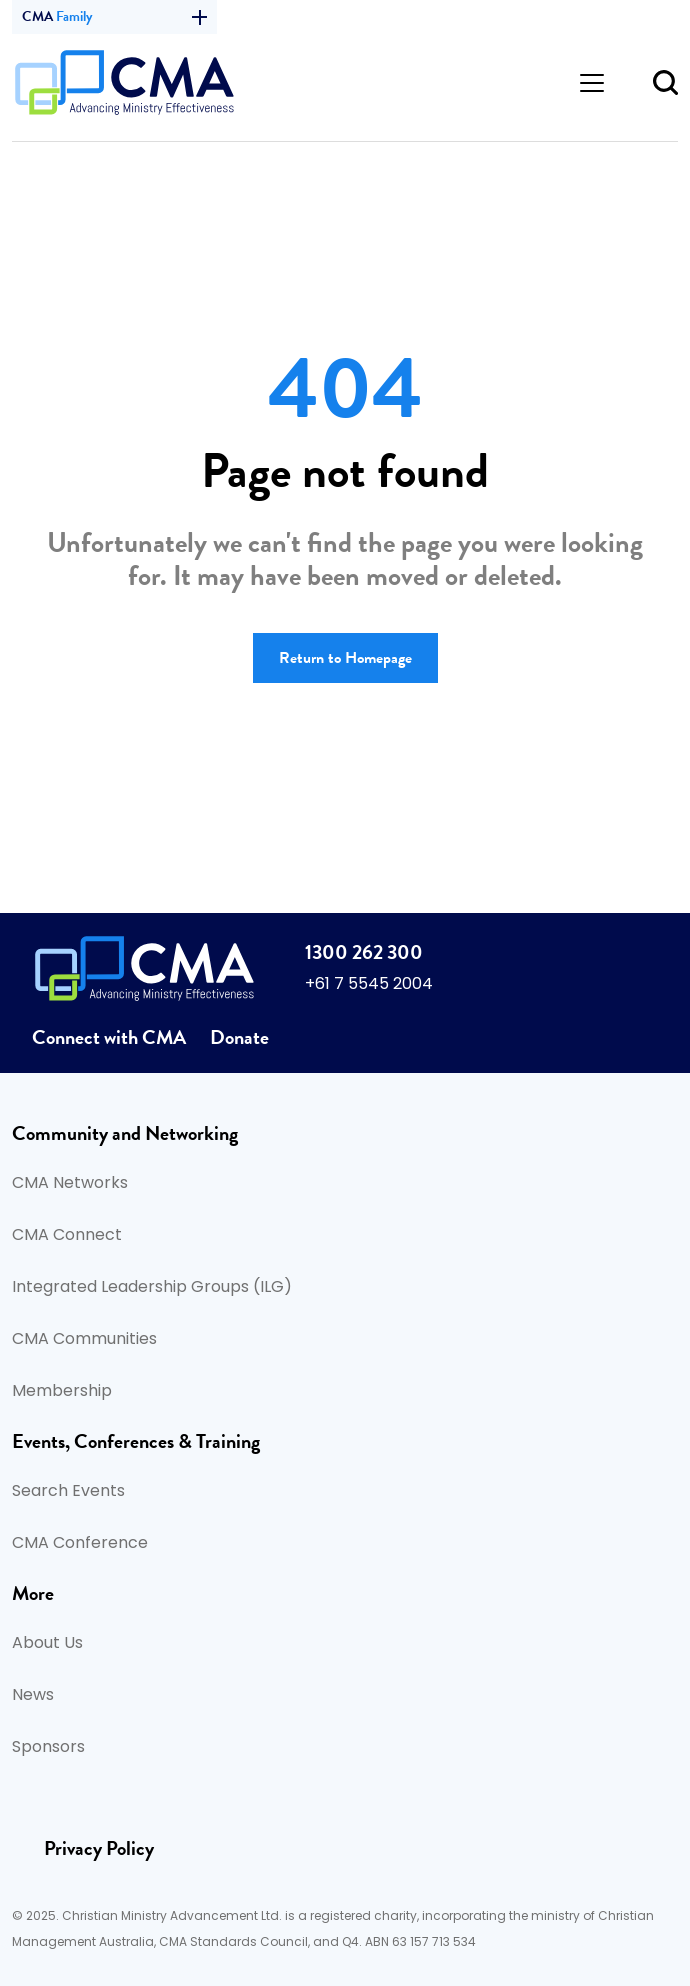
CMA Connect (67, 1236)
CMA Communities (84, 1340)
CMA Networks (70, 1184)
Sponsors (48, 1748)
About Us (47, 1644)
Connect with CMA (109, 1037)
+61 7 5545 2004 (369, 985)
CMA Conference (80, 1544)
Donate (239, 1037)
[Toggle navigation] (592, 83)
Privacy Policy (99, 1848)
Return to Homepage (345, 658)
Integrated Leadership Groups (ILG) (152, 1288)
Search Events (68, 1492)
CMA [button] (114, 16)
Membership (62, 1392)
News (33, 1696)
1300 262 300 (364, 952)
